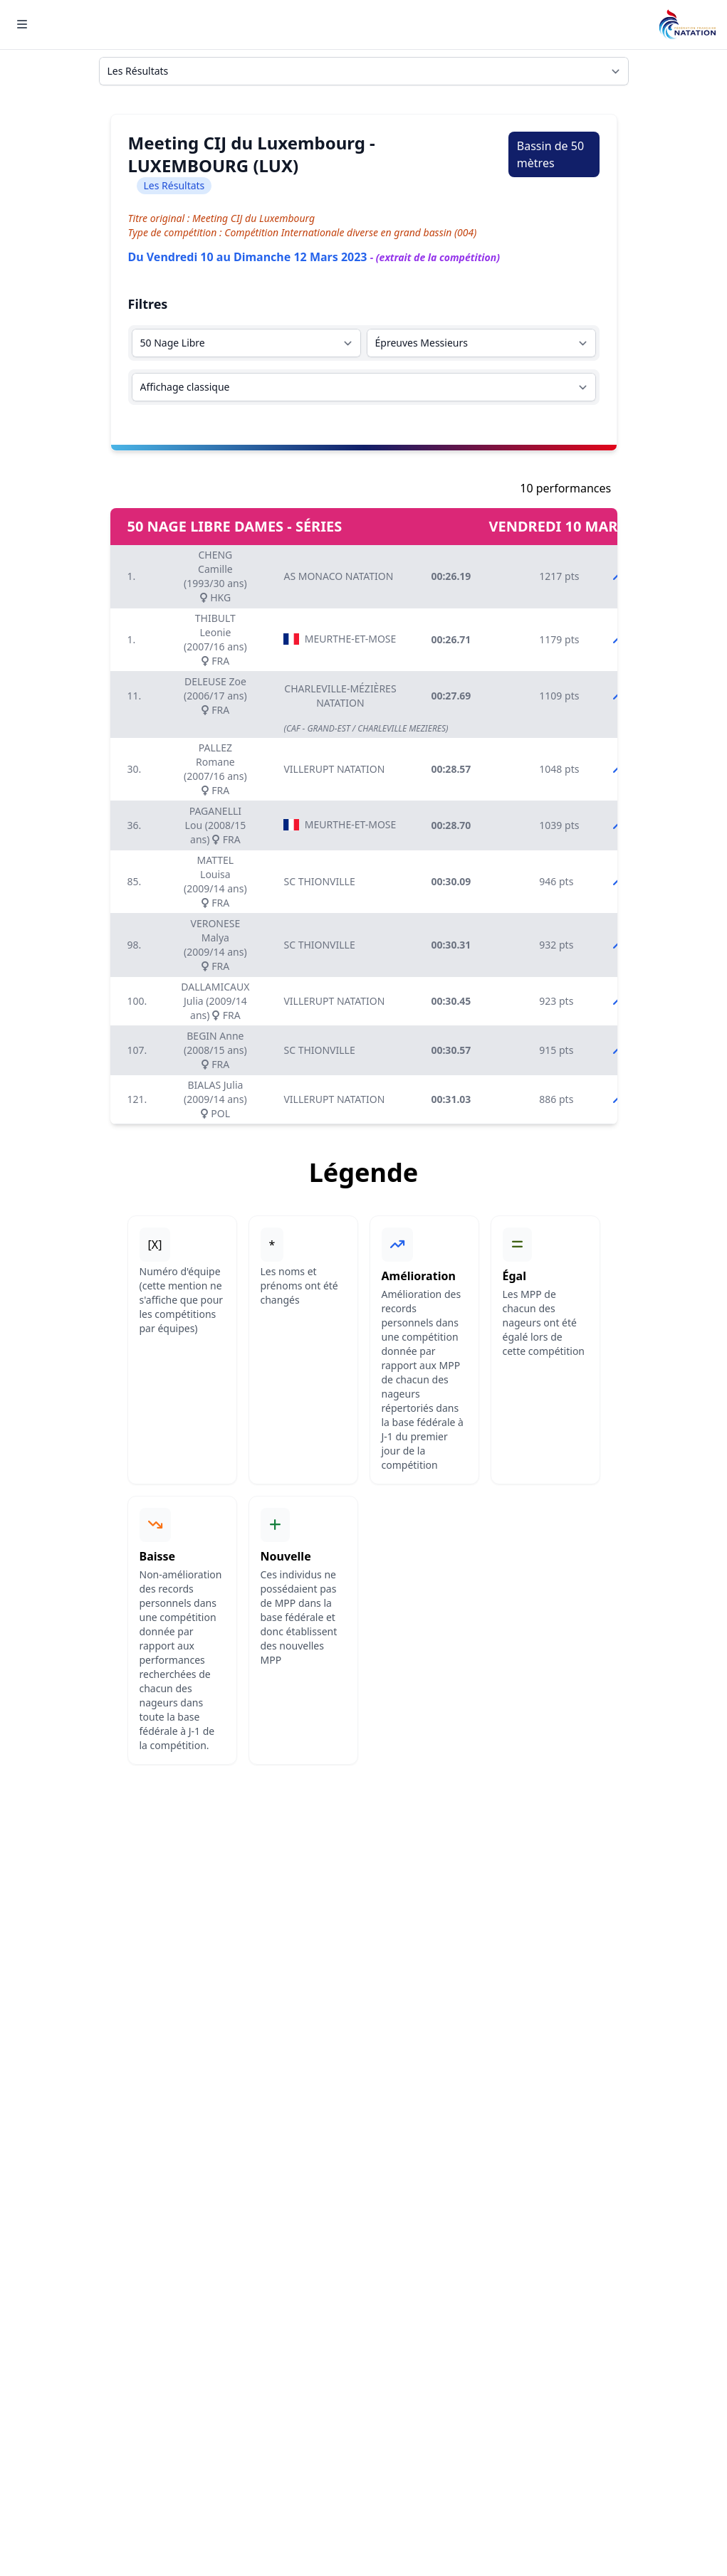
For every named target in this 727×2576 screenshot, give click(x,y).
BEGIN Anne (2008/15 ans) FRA (215, 1050)
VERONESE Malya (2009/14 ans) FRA (215, 945)
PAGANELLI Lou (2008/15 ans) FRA (215, 825)
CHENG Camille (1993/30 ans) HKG (215, 576)
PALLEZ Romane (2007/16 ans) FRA (215, 769)
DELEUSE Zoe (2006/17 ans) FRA (215, 696)
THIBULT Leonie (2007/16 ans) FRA (215, 639)
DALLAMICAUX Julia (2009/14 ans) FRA (215, 1001)
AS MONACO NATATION (338, 576)
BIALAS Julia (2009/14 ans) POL (215, 1099)
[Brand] (687, 24)
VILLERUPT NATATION (334, 769)
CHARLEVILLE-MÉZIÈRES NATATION (340, 695)
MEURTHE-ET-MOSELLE (340, 638)
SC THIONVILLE (319, 881)
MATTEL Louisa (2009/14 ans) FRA (215, 881)
